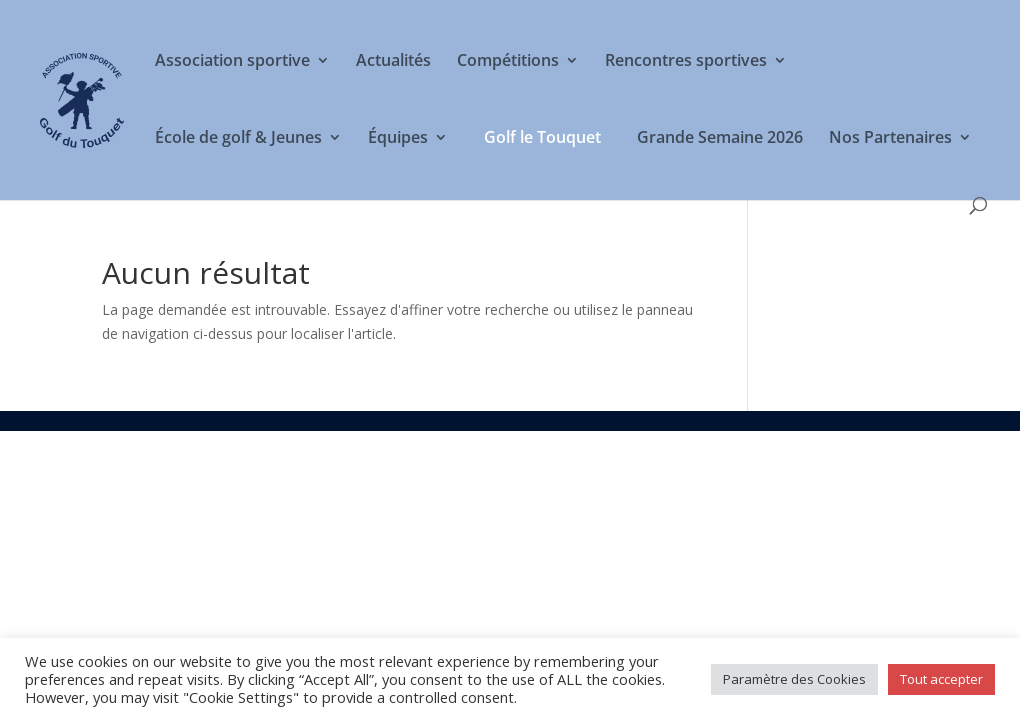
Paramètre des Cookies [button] (794, 679)
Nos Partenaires (890, 139)
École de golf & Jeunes (238, 139)
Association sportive (232, 62)
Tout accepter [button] (941, 679)
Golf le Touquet (542, 137)
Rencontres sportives (686, 62)
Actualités (393, 62)
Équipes (398, 139)
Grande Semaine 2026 (720, 139)
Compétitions (508, 62)
